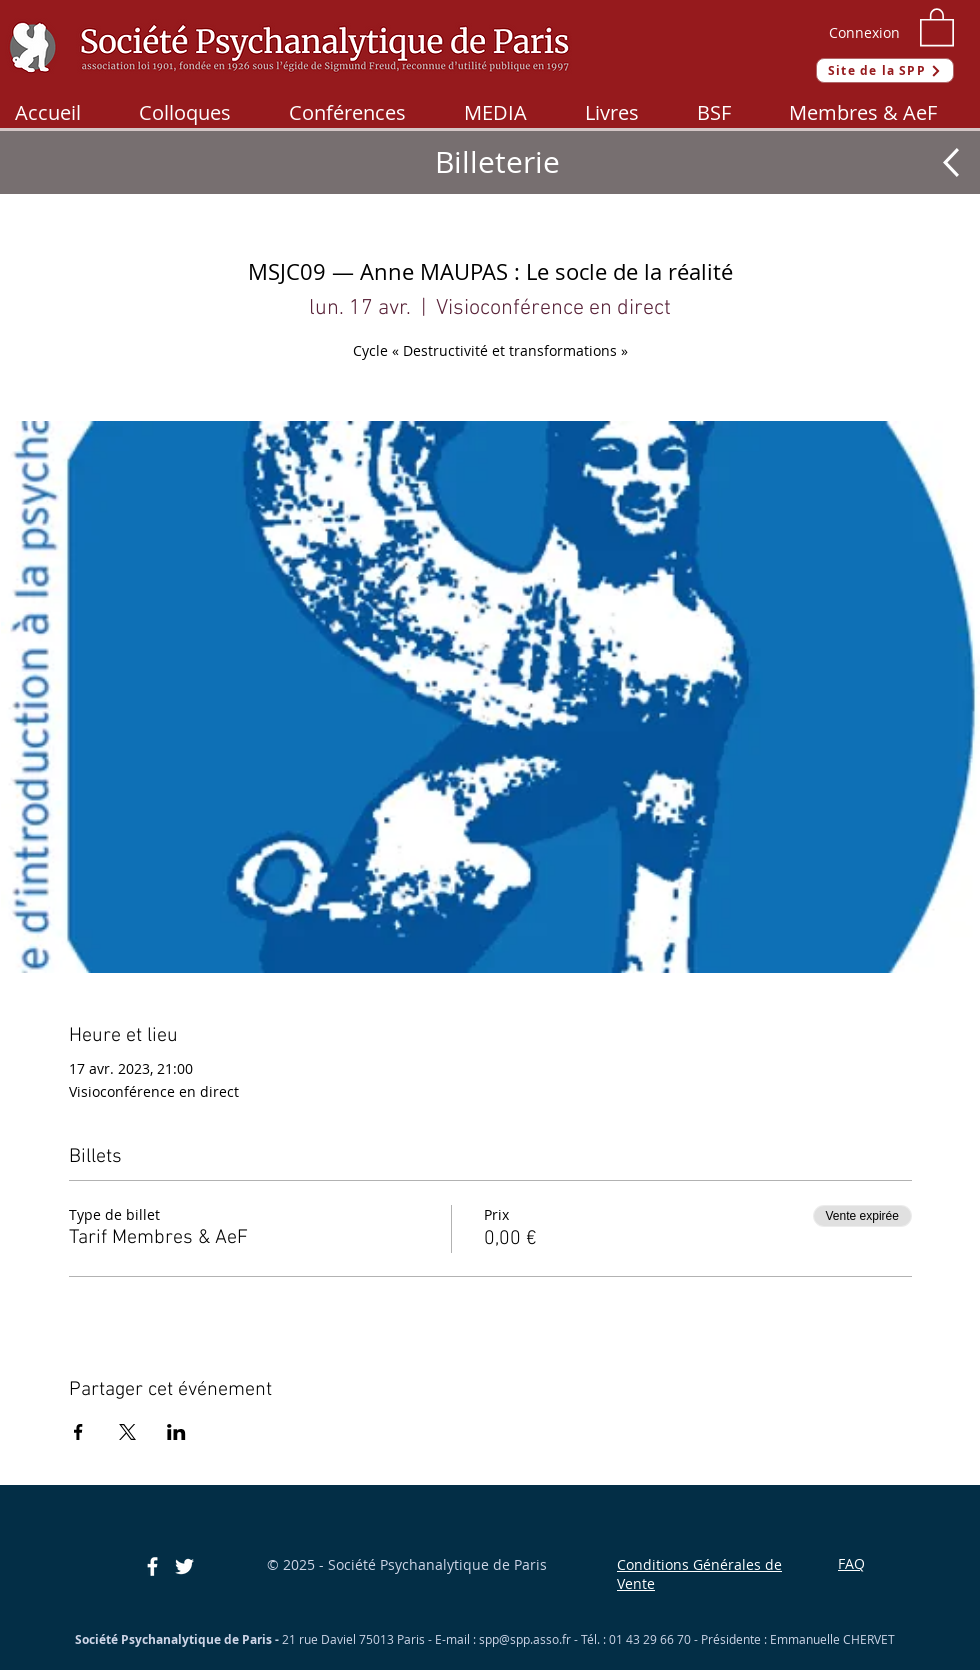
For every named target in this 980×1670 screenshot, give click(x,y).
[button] (937, 26)
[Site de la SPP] (885, 70)
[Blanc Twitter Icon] (184, 1566)
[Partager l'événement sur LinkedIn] (176, 1432)
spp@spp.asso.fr (525, 1639)
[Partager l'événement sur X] (127, 1432)
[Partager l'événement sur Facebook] (78, 1432)
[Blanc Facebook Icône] (152, 1566)
